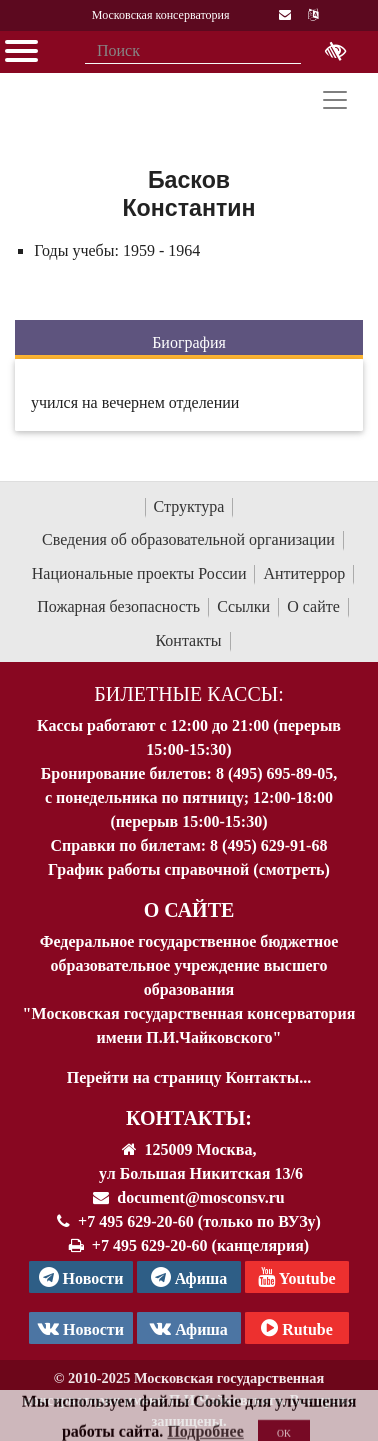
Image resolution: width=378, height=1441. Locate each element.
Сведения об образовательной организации (188, 539)
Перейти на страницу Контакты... (189, 1077)
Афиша (189, 1328)
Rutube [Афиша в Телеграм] (297, 1328)
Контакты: (189, 1118)
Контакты (188, 640)
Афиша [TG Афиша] (189, 1277)
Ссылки (243, 606)
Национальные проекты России (139, 573)
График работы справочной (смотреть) (189, 869)
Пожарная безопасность (118, 606)
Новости (81, 1328)
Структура (189, 506)
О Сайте (189, 910)
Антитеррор (304, 573)
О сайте (313, 606)
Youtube (296, 1277)
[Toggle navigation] (335, 100)
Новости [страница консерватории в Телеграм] (81, 1277)
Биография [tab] (189, 342)
